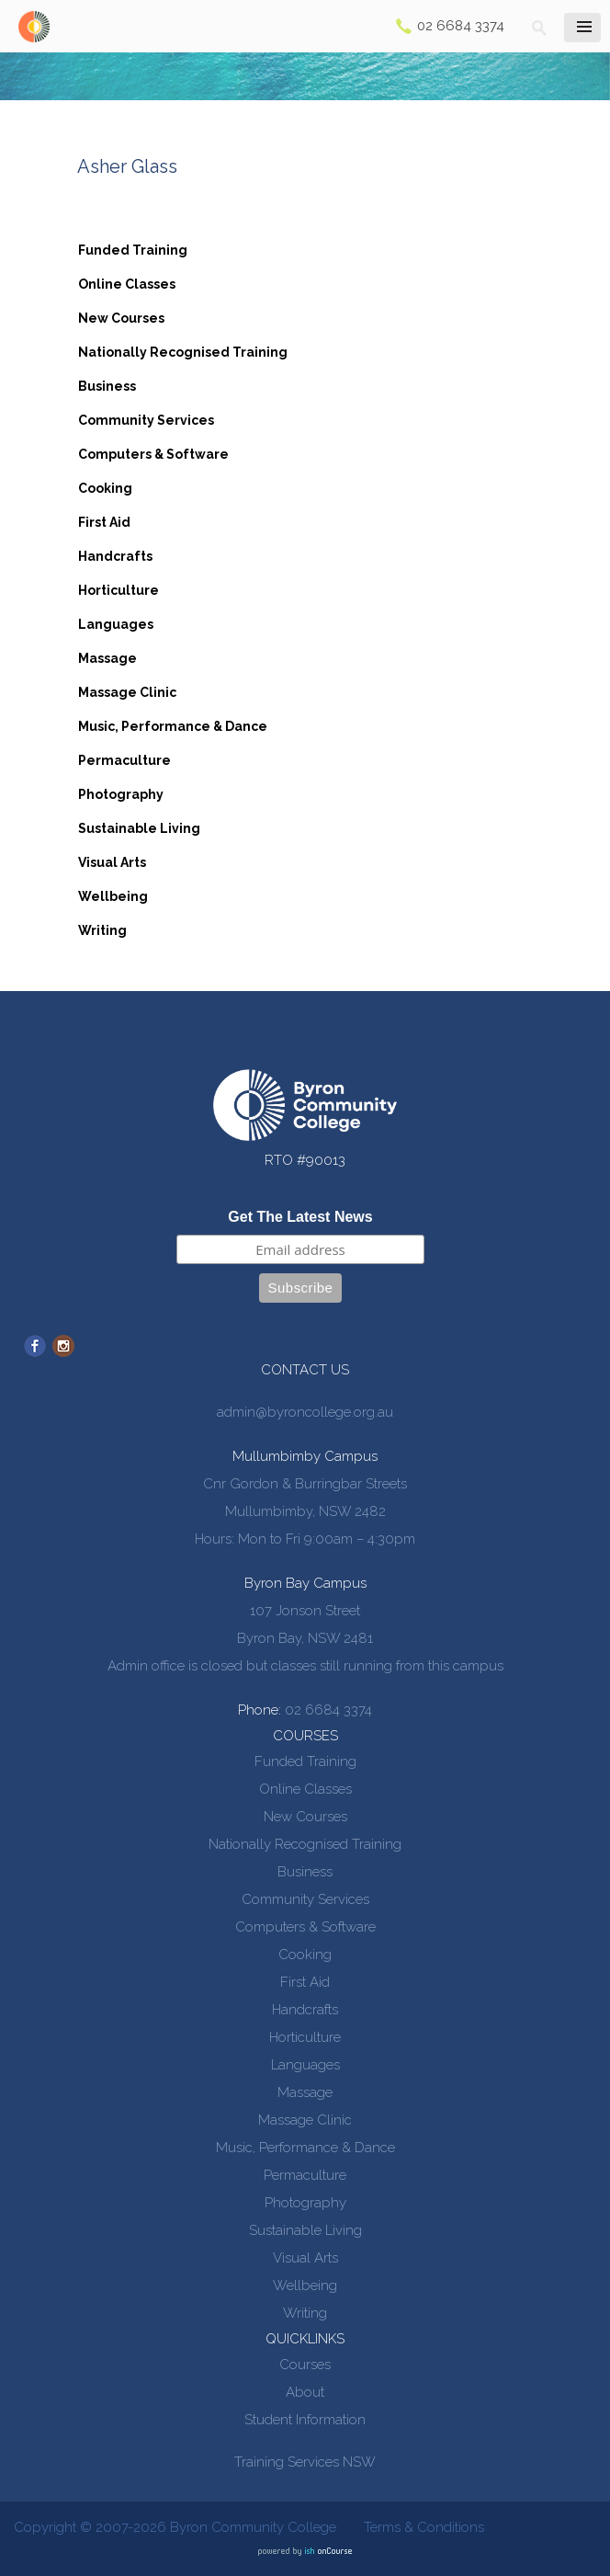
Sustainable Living (139, 828)
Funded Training (132, 250)
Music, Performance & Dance (172, 726)
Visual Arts (112, 862)
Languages (115, 624)
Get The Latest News (300, 1217)
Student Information (305, 2419)
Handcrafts (115, 556)
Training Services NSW (305, 2462)
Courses (305, 2364)
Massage (107, 658)
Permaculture (124, 760)
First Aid (104, 522)
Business (107, 386)
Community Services (146, 420)
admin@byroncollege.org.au (305, 1412)
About (305, 2392)
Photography (121, 794)
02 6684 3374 (460, 25)
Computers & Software (153, 454)
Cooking (105, 488)
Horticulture (118, 590)
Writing (102, 930)
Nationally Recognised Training (183, 352)
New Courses (121, 318)
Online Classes (126, 284)
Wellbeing (113, 896)
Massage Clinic (127, 692)
